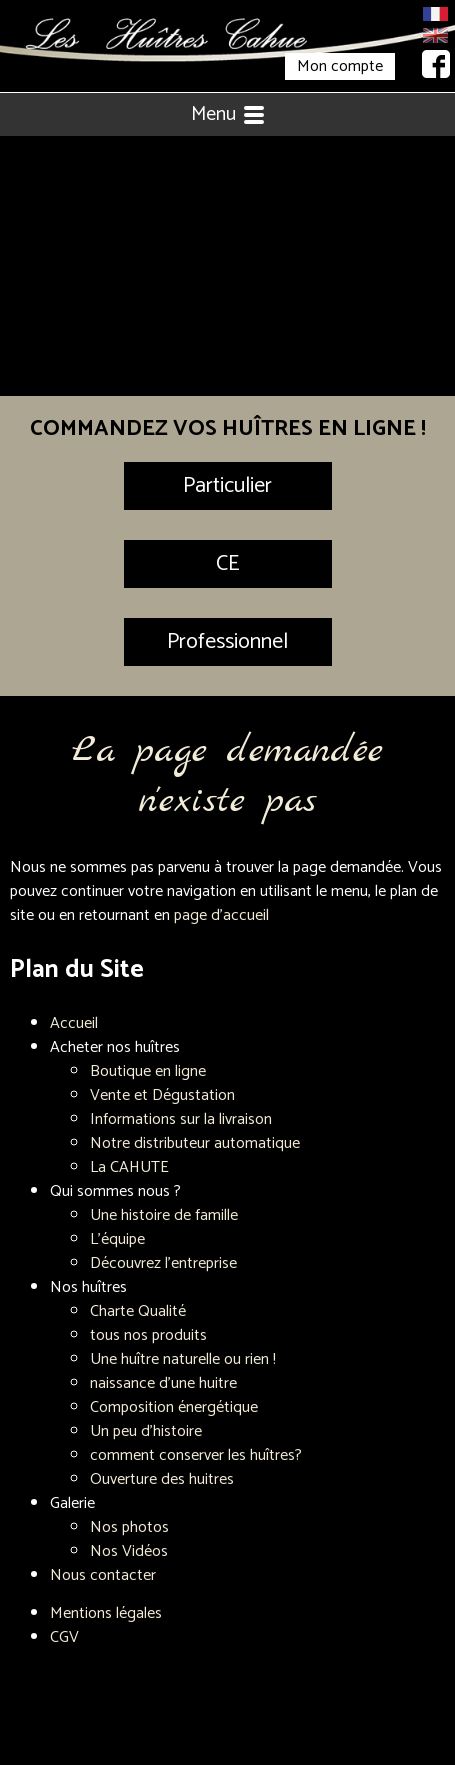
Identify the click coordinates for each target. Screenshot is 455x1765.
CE (227, 564)
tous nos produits (148, 1335)
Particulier (227, 486)
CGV (64, 1637)
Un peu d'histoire (146, 1431)
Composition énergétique (174, 1407)
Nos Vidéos (129, 1551)
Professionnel (227, 642)
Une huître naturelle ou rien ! (183, 1359)
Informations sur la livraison (181, 1119)
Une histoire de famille (164, 1215)
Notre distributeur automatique (195, 1143)
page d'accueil (221, 915)
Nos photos (129, 1527)
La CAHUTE (129, 1167)
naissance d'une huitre (163, 1383)
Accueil (74, 1023)
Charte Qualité (138, 1311)
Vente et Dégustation (162, 1095)
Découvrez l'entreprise (163, 1263)
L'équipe (117, 1239)
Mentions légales (106, 1613)
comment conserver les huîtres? (196, 1455)
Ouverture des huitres (162, 1479)
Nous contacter (103, 1575)
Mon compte (340, 66)
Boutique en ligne (148, 1071)
